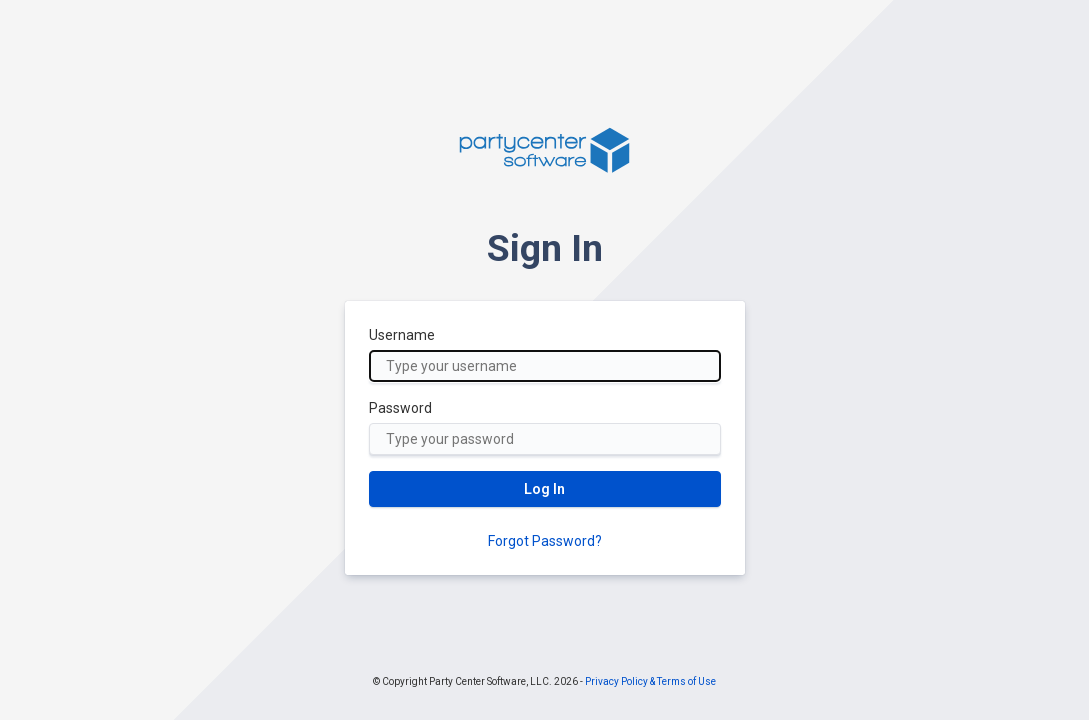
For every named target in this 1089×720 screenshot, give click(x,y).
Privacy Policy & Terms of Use (650, 681)
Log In (544, 489)
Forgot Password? (545, 541)
